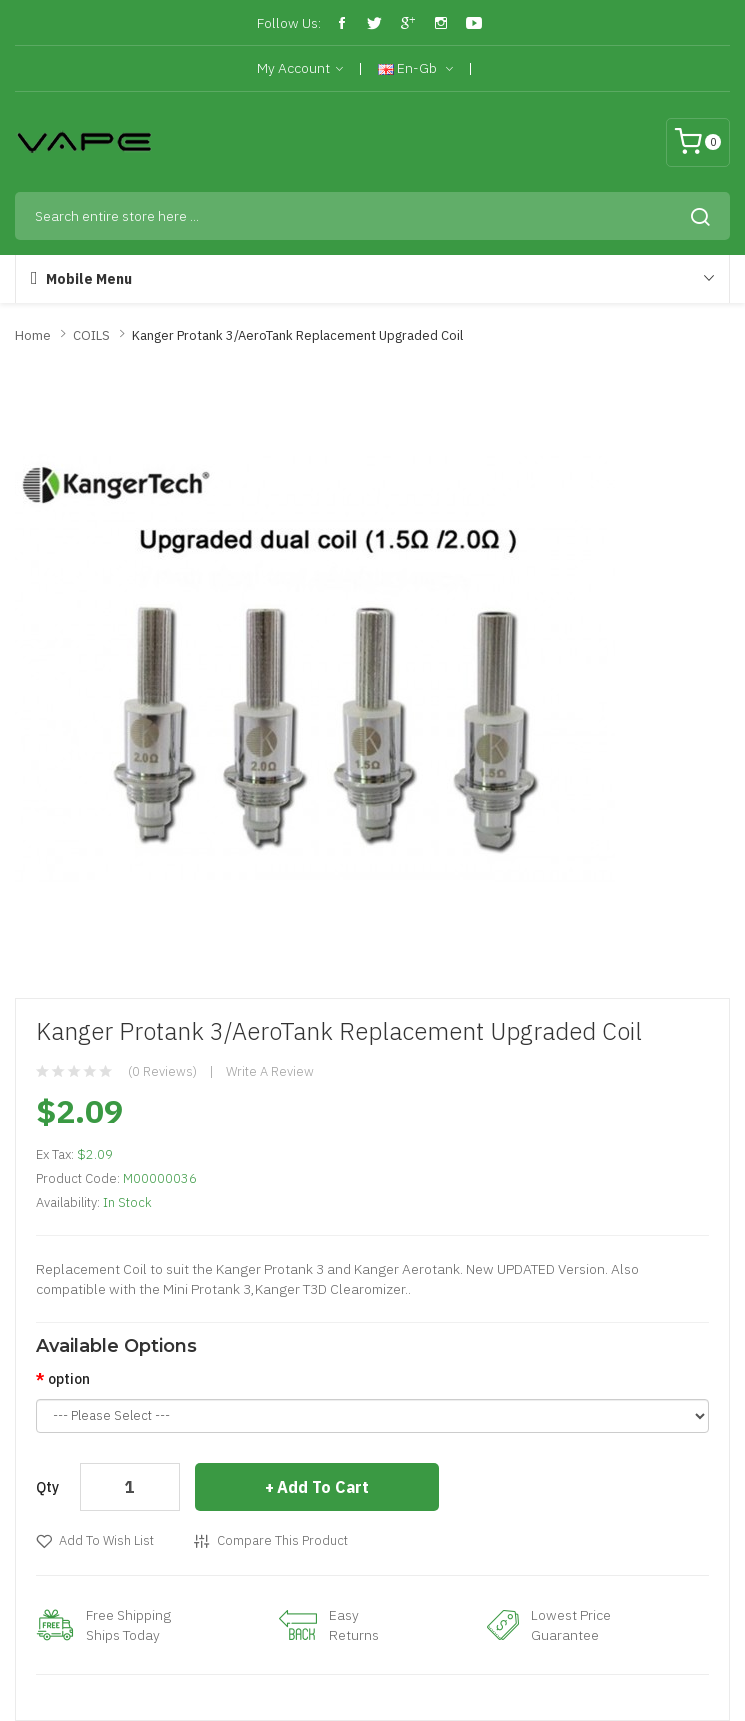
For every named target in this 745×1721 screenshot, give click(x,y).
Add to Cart (323, 1487)
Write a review (270, 1071)
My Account (300, 69)
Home (33, 335)
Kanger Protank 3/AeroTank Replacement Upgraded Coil (297, 335)
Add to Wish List (106, 1540)
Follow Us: (289, 23)
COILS (91, 335)
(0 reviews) (162, 1071)
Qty (47, 1487)
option (69, 1379)
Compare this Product (282, 1540)
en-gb (415, 69)
